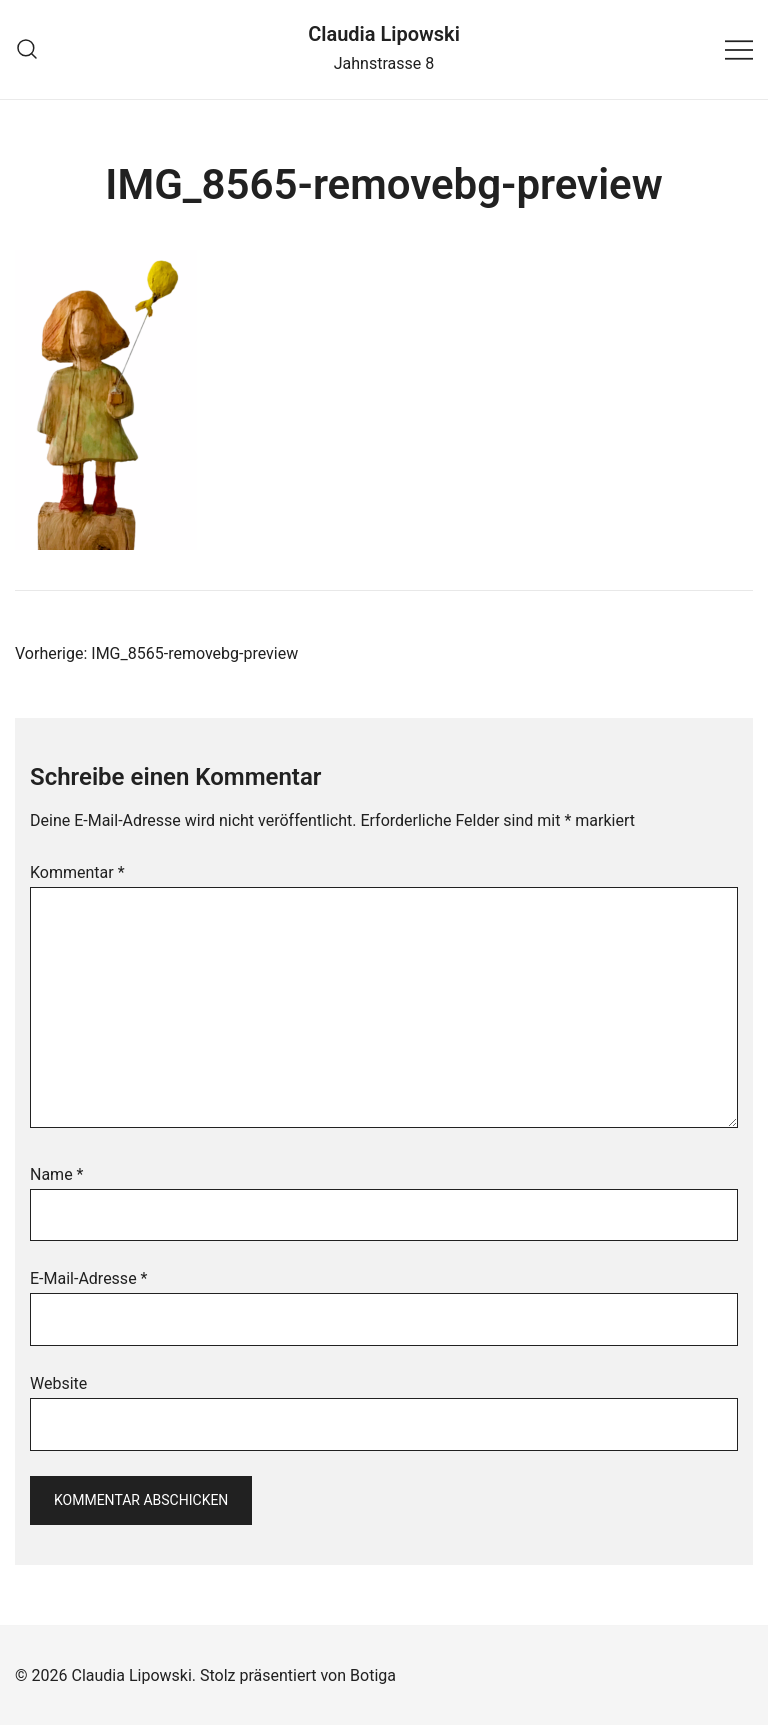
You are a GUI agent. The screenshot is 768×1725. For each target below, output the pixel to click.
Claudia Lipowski (384, 34)
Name (57, 1174)
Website (58, 1383)
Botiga (373, 1675)
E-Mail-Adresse (88, 1278)
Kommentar (77, 872)
